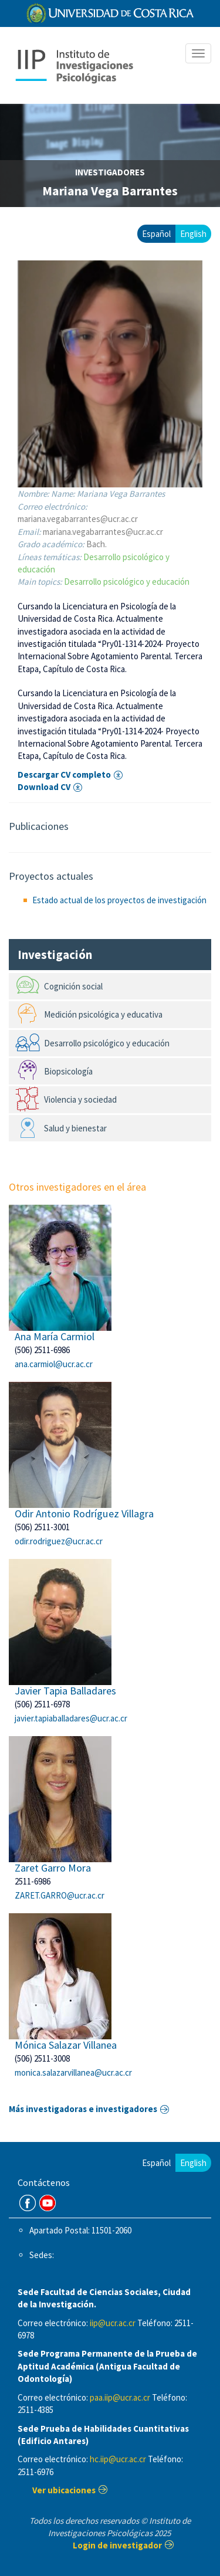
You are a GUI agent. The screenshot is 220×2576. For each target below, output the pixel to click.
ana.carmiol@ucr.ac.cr (54, 1364)
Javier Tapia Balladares (65, 1690)
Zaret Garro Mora (53, 1868)
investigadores (110, 172)
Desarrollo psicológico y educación (126, 581)
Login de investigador (117, 2545)
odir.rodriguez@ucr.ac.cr (59, 1541)
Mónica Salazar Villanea (66, 2045)
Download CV (44, 786)
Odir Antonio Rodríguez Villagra (84, 1513)
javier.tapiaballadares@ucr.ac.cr (71, 1718)
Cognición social (73, 986)
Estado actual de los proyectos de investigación (119, 900)
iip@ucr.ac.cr (113, 2322)
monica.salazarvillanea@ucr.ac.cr (73, 2072)
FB (27, 2203)
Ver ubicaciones (64, 2490)
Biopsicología (68, 1071)
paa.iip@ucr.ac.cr (120, 2397)
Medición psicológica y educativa (103, 1014)
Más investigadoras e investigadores (83, 2108)
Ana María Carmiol (54, 1336)
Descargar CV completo (64, 774)
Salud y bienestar (75, 1128)
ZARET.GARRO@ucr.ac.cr (59, 1895)
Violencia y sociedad (80, 1099)
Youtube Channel (47, 2203)
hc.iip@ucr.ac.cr (118, 2459)
